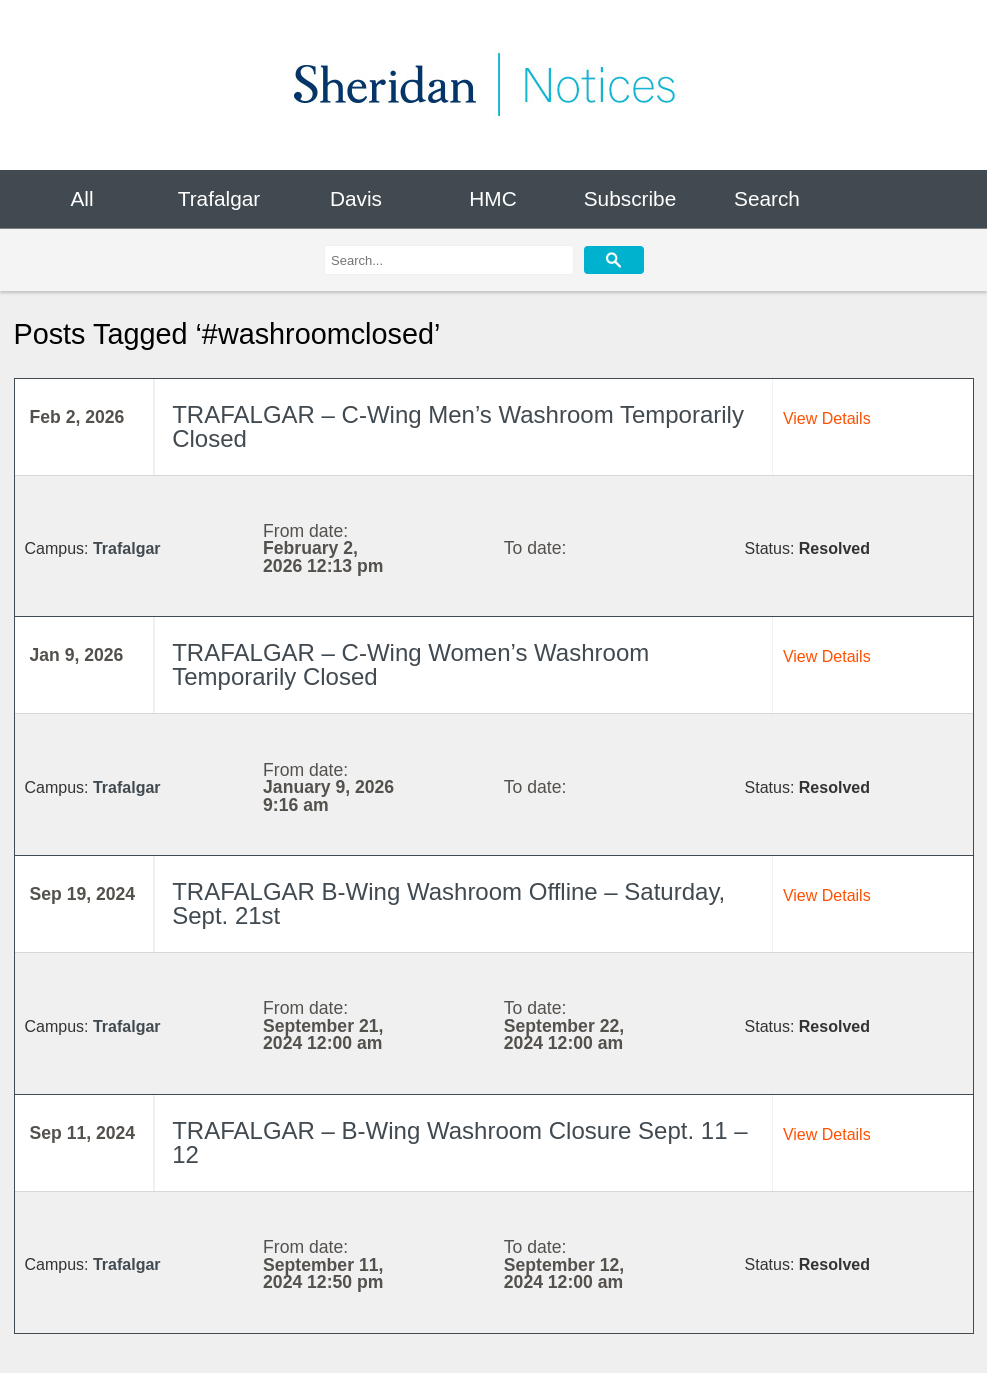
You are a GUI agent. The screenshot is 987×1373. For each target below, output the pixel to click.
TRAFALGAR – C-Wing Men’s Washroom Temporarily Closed (458, 427)
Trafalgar (219, 198)
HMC (492, 198)
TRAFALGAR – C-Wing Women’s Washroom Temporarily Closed (410, 665)
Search (767, 198)
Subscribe (630, 198)
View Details (827, 418)
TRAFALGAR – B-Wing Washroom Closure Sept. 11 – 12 (459, 1143)
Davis (356, 198)
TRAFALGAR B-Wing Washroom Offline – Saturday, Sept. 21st (448, 904)
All (81, 198)
